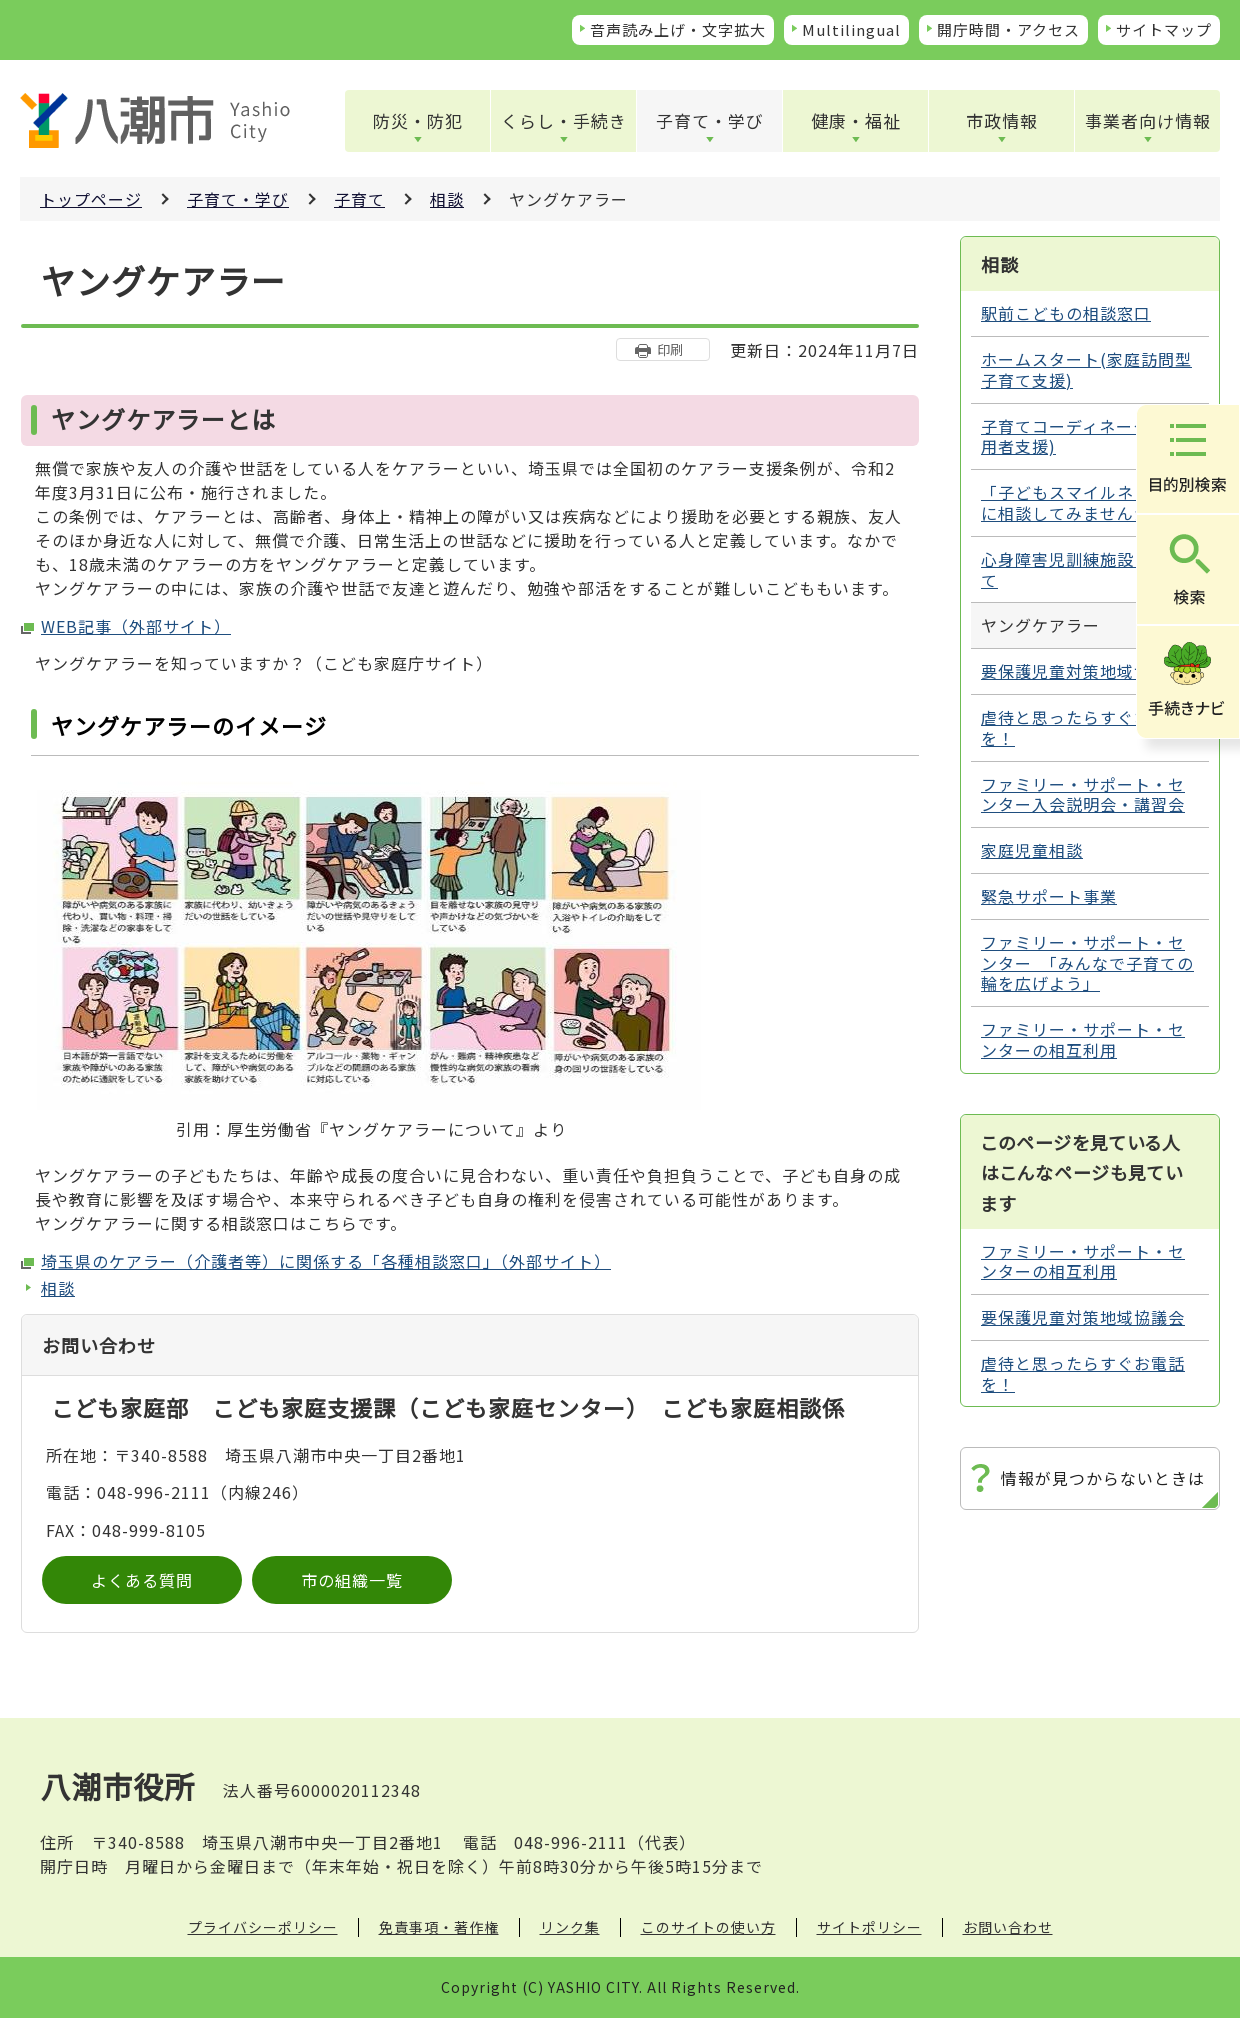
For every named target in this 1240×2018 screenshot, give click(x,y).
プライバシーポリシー (263, 1927)
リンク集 (570, 1927)
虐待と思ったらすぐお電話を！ (1083, 727)
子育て (359, 199)
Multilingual (851, 29)
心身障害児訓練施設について (1083, 569)
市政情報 (1002, 120)
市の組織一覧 (352, 1580)
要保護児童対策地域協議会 (1083, 671)
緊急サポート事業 (1049, 896)
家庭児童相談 (1032, 850)
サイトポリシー (869, 1927)
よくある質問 (142, 1580)
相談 (447, 199)
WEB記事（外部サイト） (136, 626)
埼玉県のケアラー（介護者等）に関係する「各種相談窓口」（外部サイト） (326, 1261)
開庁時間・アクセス (1008, 29)
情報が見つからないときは (1103, 1478)
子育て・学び (710, 120)
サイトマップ (1164, 29)
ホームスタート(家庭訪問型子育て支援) (1086, 369)
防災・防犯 (418, 120)
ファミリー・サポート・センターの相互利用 (1083, 1039)
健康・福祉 (856, 120)
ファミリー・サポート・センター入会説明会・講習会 (1083, 794)
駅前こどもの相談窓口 (1066, 313)
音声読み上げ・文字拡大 (678, 29)
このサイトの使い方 (708, 1927)
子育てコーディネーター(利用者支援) (1086, 436)
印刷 (670, 349)
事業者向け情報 (1148, 120)
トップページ (91, 199)
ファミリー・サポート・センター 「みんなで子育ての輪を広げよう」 (1087, 963)
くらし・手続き (564, 120)
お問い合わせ (1008, 1927)
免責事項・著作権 (439, 1927)
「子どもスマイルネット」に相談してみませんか (1083, 502)
